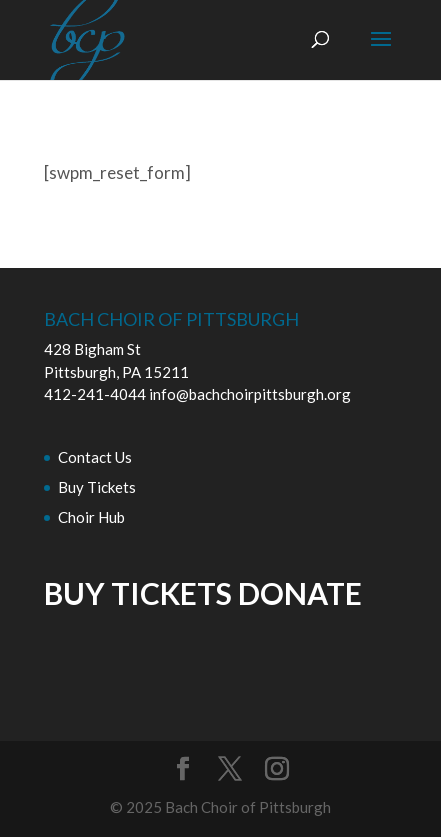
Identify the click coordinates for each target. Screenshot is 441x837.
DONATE (300, 593)
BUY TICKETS (138, 593)
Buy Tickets (97, 487)
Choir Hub (91, 517)
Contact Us (95, 457)
